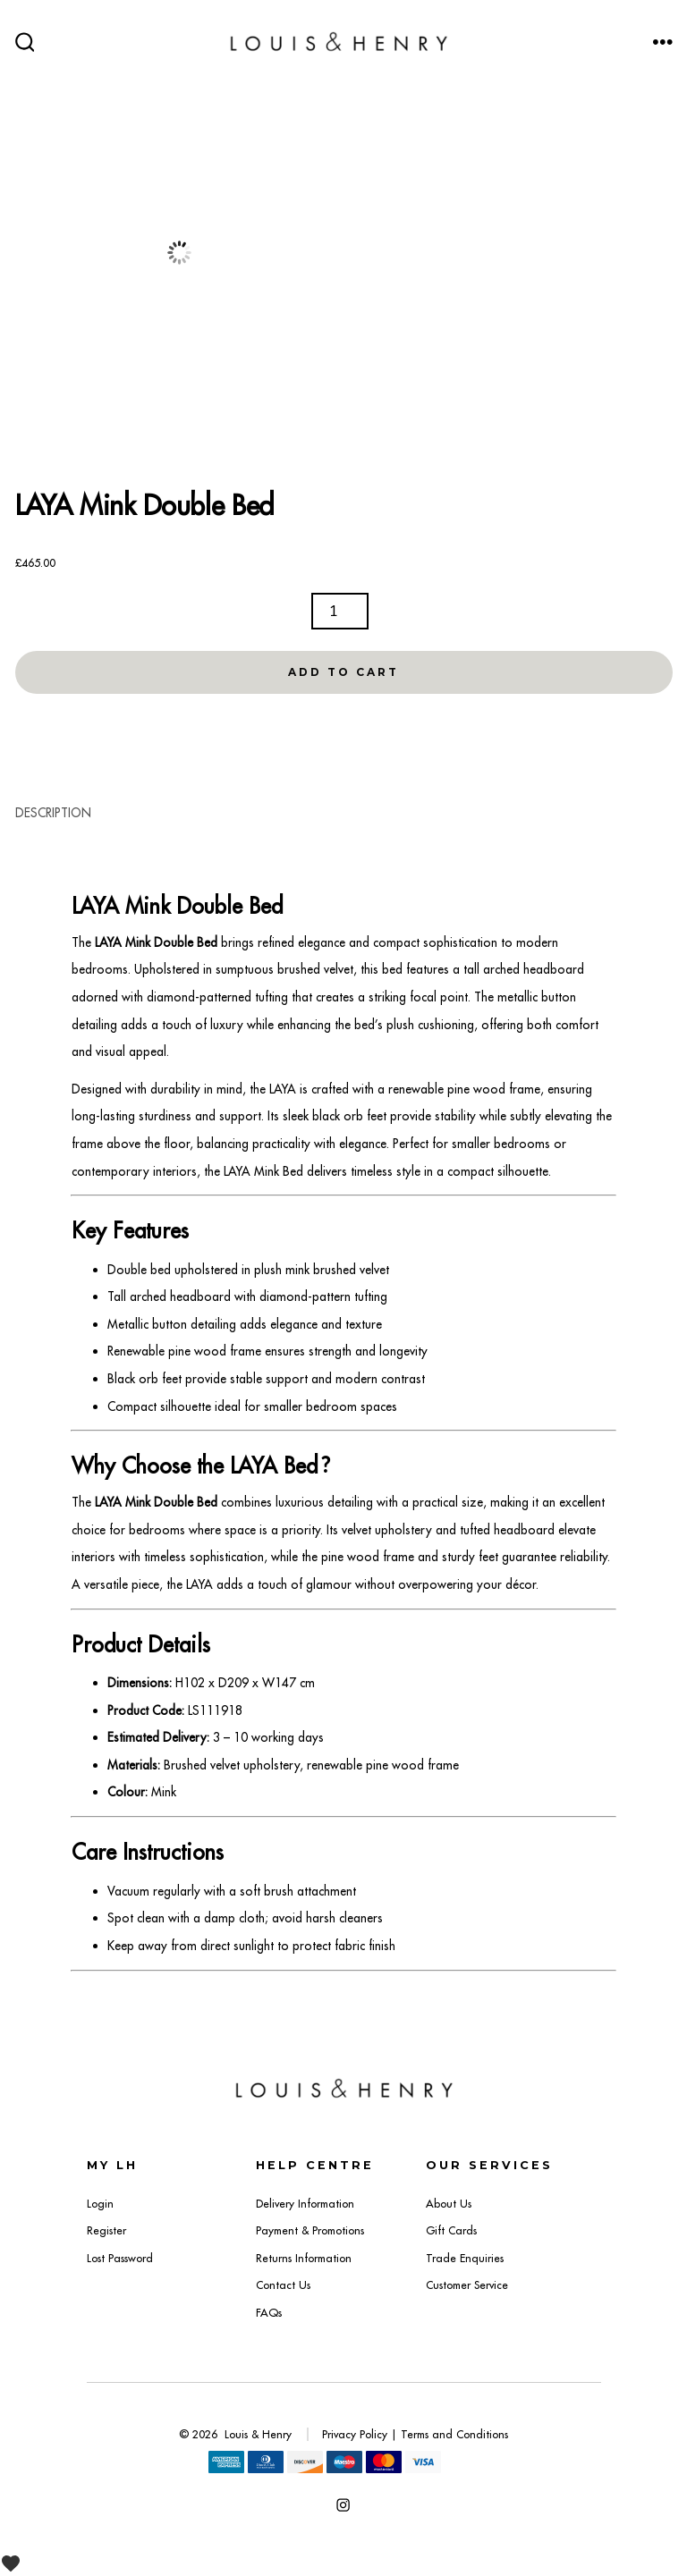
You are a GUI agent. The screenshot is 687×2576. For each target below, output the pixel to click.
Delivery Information (305, 2203)
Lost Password (120, 2258)
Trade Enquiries (465, 2258)
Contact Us (283, 2285)
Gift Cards (451, 2230)
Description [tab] (53, 813)
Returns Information (304, 2258)
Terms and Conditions (454, 2434)
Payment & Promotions (310, 2230)
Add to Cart (343, 672)
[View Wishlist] (17, 2563)
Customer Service (467, 2285)
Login (100, 2203)
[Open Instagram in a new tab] (343, 2505)
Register (106, 2230)
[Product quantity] (340, 611)
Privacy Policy (354, 2434)
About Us (448, 2203)
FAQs (269, 2312)
